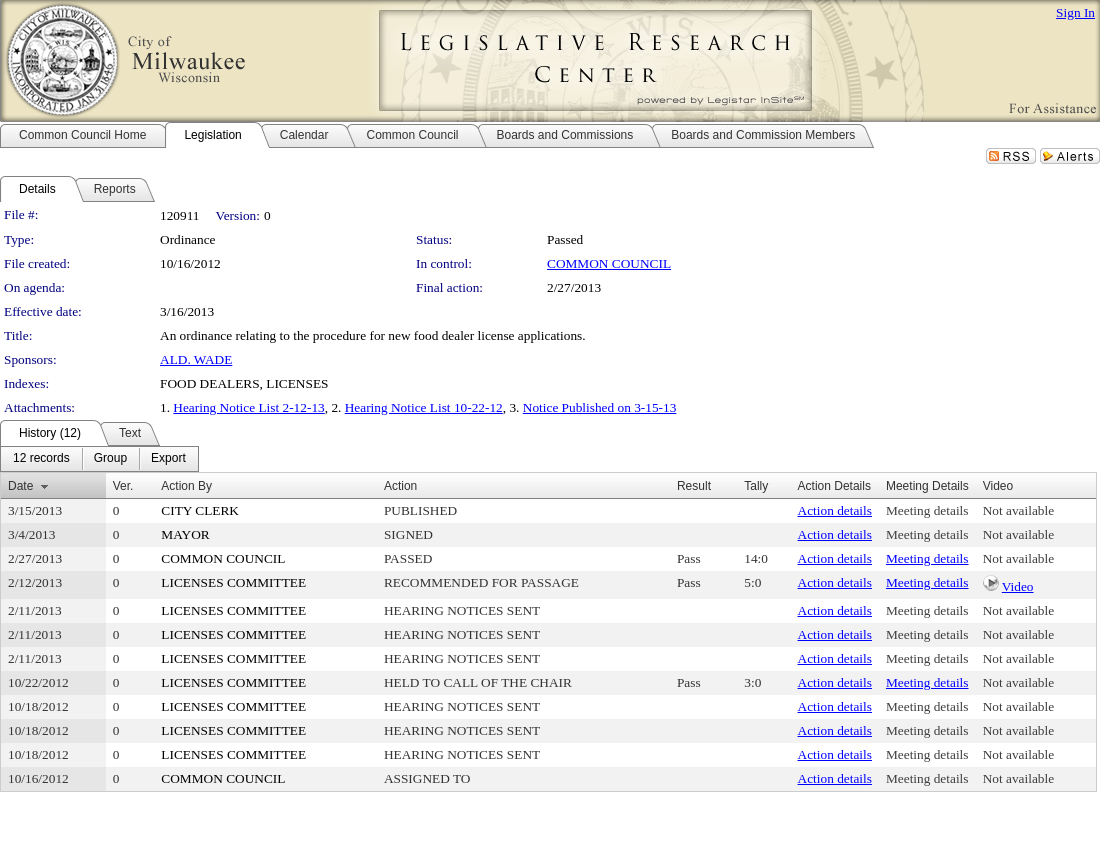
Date (20, 486)
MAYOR (185, 534)
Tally (756, 486)
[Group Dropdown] (110, 459)
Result (694, 486)
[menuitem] (41, 459)
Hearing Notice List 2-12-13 (248, 407)
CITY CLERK (200, 510)
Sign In (1075, 12)
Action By (186, 486)
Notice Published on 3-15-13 (600, 407)
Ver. (123, 486)
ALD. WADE (196, 359)
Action (400, 486)
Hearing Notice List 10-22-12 (424, 407)
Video (1018, 586)
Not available (1018, 510)
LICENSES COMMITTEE (233, 582)
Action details (835, 510)
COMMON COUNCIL (609, 263)
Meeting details (927, 510)
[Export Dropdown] (168, 459)
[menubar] (99, 459)
